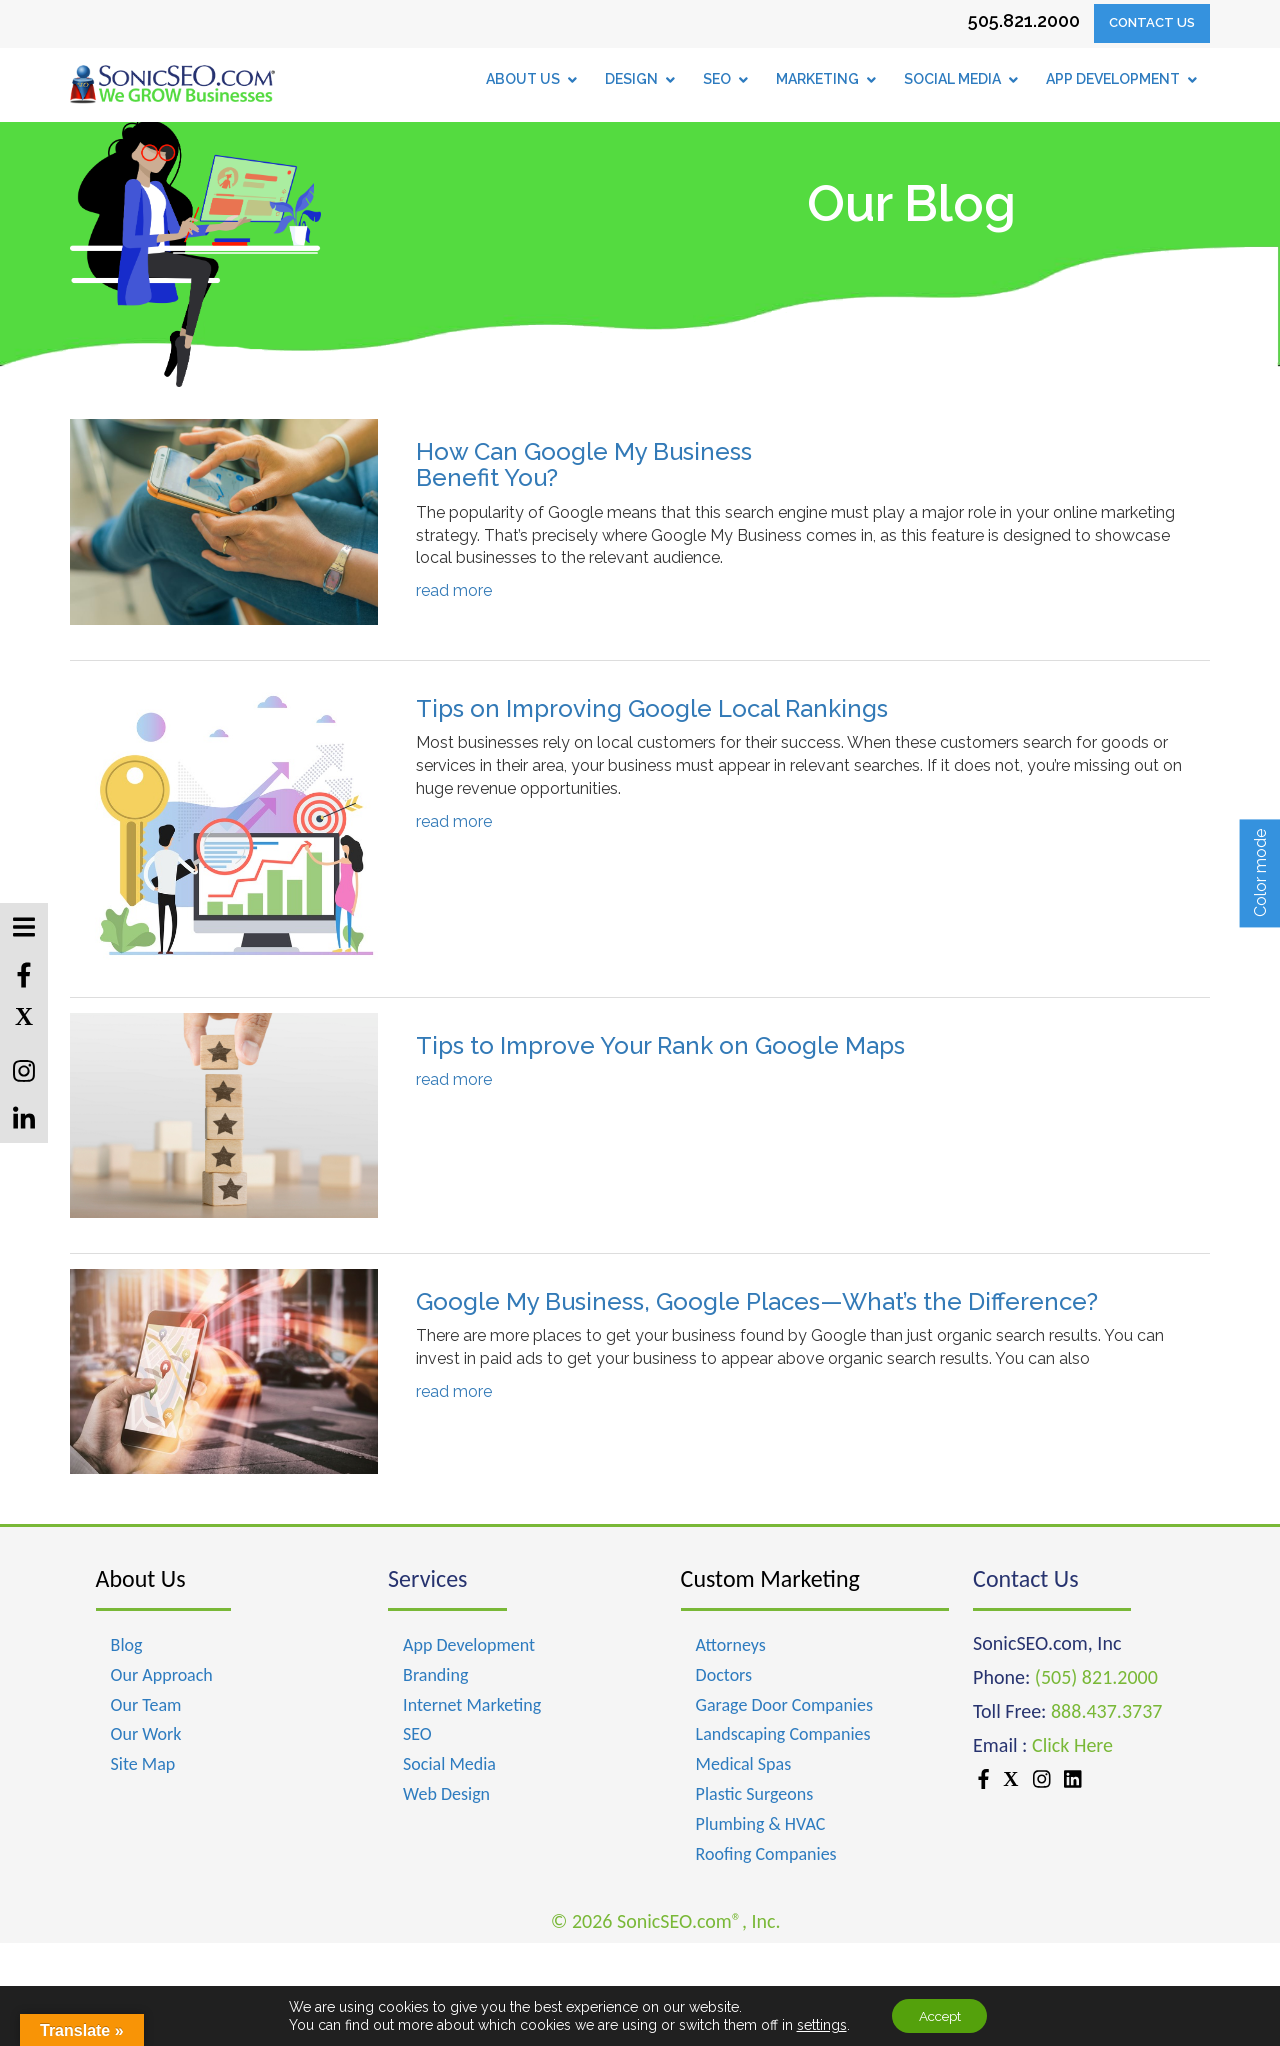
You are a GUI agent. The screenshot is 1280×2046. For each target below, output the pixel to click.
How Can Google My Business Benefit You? (584, 464)
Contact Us (1152, 22)
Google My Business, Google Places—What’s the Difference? (757, 1301)
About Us (141, 1578)
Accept (940, 2015)
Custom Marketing (770, 1578)
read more (454, 590)
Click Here (1072, 1745)
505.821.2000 (1024, 20)
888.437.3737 (1106, 1711)
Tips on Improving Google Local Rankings (652, 708)
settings (816, 2024)
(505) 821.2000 (1096, 1677)
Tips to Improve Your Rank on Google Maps (660, 1045)
